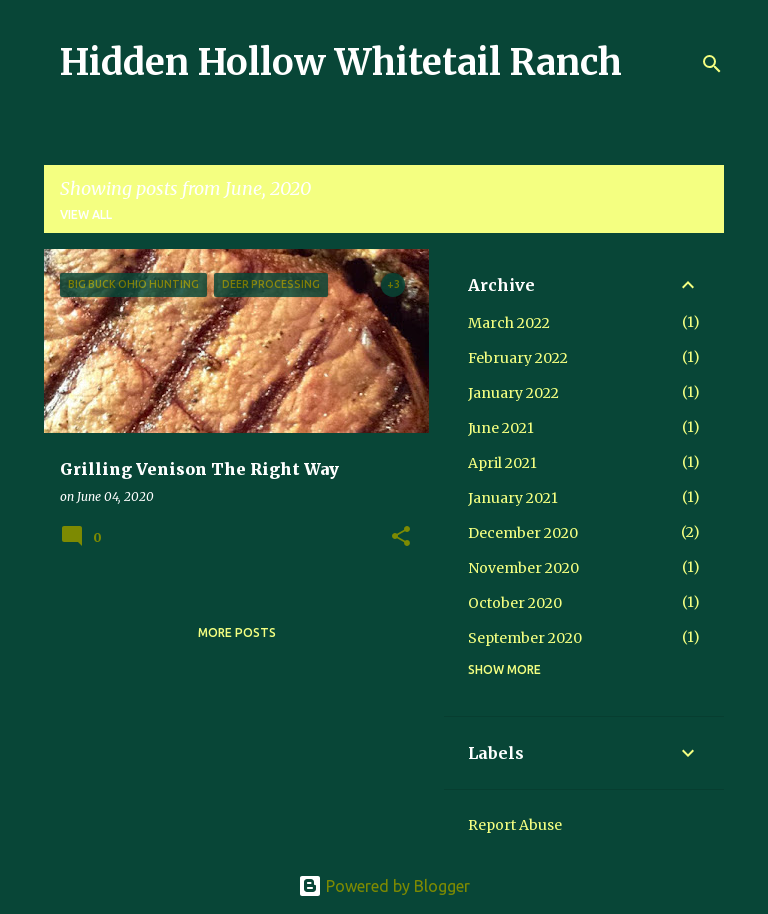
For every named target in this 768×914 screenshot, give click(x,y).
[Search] (712, 64)
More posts (237, 632)
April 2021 (502, 463)
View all (86, 214)
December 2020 (523, 533)
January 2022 (513, 393)
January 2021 (513, 498)
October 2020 (515, 603)
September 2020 (525, 638)
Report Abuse (515, 825)
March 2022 (509, 323)
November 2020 (523, 568)
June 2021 (501, 428)
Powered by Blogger (384, 886)
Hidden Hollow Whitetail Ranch (341, 62)
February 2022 (518, 358)
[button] (401, 537)
